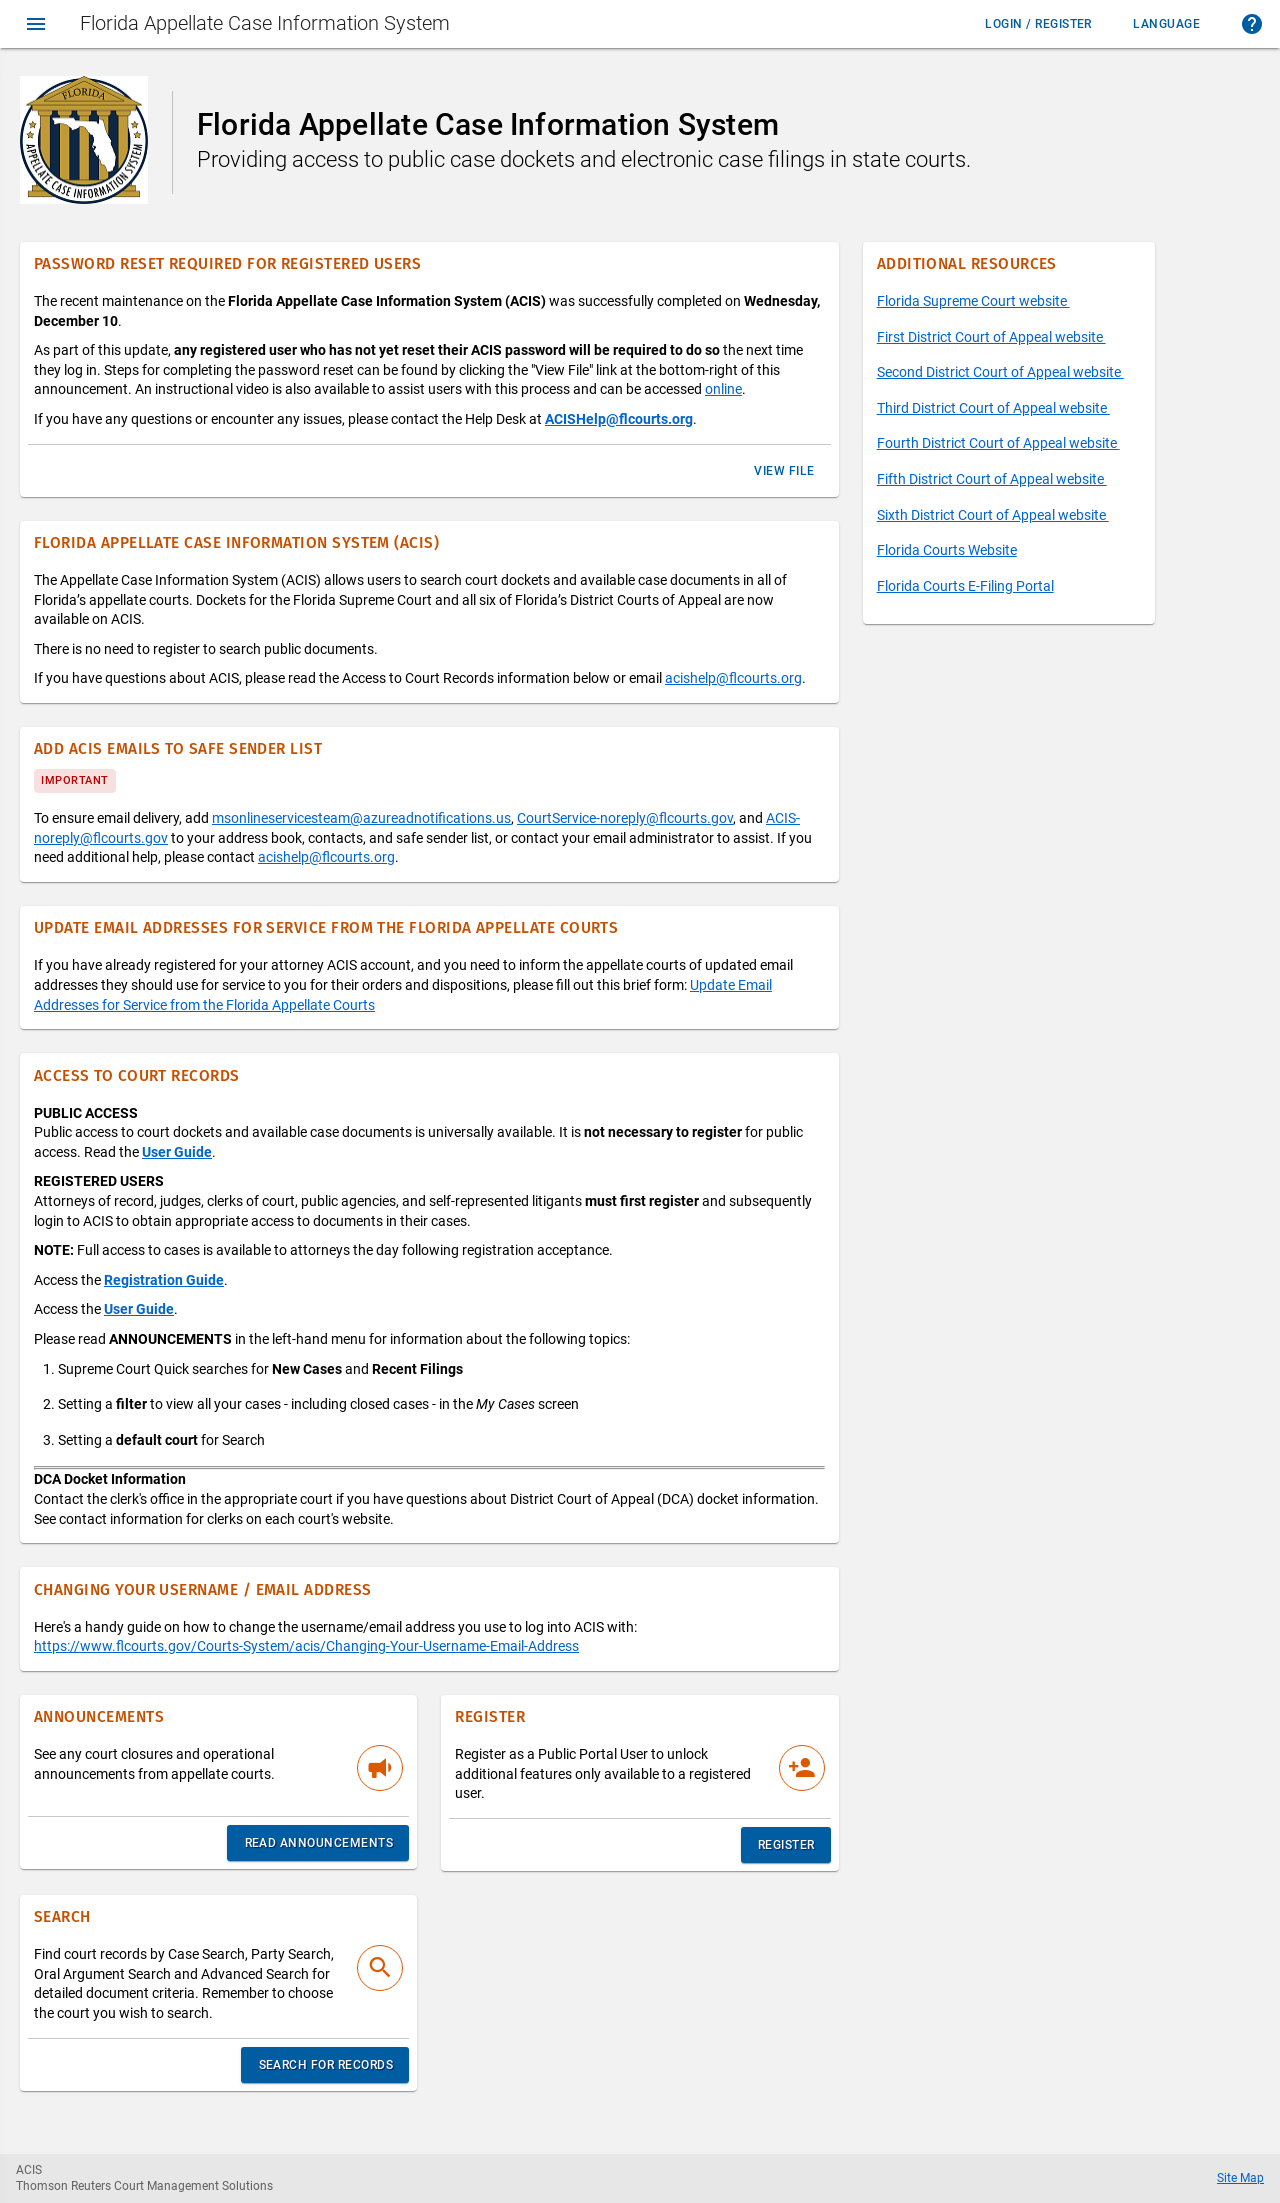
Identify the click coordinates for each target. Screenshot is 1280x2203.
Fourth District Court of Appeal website (998, 443)
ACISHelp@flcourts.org (619, 419)
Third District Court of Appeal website (993, 408)
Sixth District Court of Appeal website (993, 515)
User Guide (177, 1152)
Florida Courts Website (947, 550)
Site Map (1240, 2178)
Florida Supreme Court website (973, 301)
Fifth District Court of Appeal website (992, 479)
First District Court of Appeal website (991, 337)
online (723, 389)
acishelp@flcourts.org (733, 678)
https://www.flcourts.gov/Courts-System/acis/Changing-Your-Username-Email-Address (306, 1646)
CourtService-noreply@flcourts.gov (625, 818)
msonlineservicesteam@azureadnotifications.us (361, 818)
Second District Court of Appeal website (1000, 372)
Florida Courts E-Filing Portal (965, 586)
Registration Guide (164, 1280)
